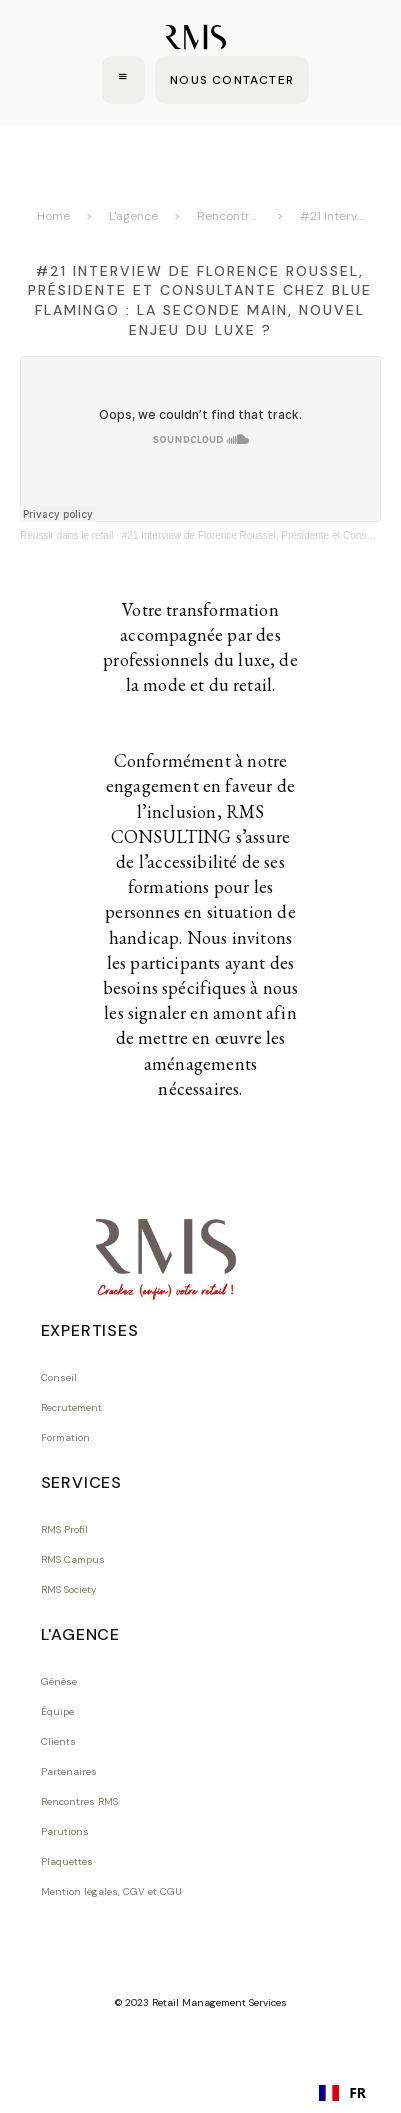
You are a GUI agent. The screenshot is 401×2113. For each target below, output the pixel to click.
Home (53, 216)
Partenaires (69, 1771)
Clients (58, 1741)
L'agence (133, 216)
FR (342, 2092)
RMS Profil (64, 1529)
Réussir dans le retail (66, 535)
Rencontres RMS (229, 216)
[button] (123, 80)
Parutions (65, 1831)
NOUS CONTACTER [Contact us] (232, 80)
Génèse (59, 1681)
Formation (65, 1437)
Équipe (57, 1711)
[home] (195, 39)
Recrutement (71, 1407)
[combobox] (342, 2093)
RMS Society (69, 1589)
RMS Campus (73, 1559)
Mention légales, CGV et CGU (111, 1891)
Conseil (59, 1377)
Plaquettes (67, 1861)
